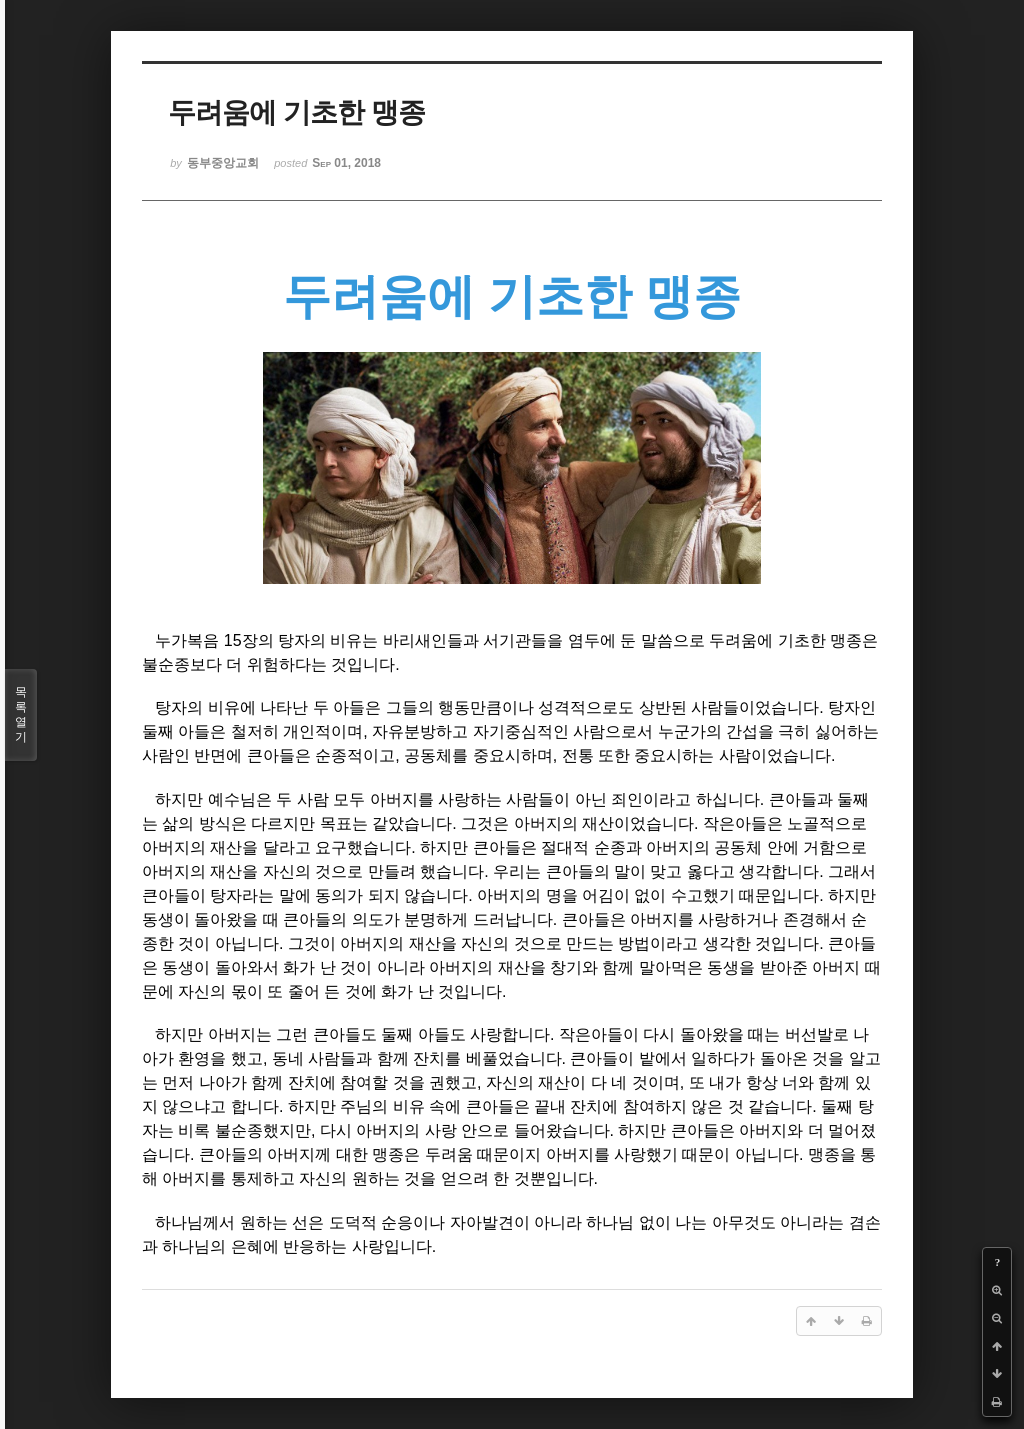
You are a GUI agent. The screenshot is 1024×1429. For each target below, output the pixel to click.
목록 (21, 715)
